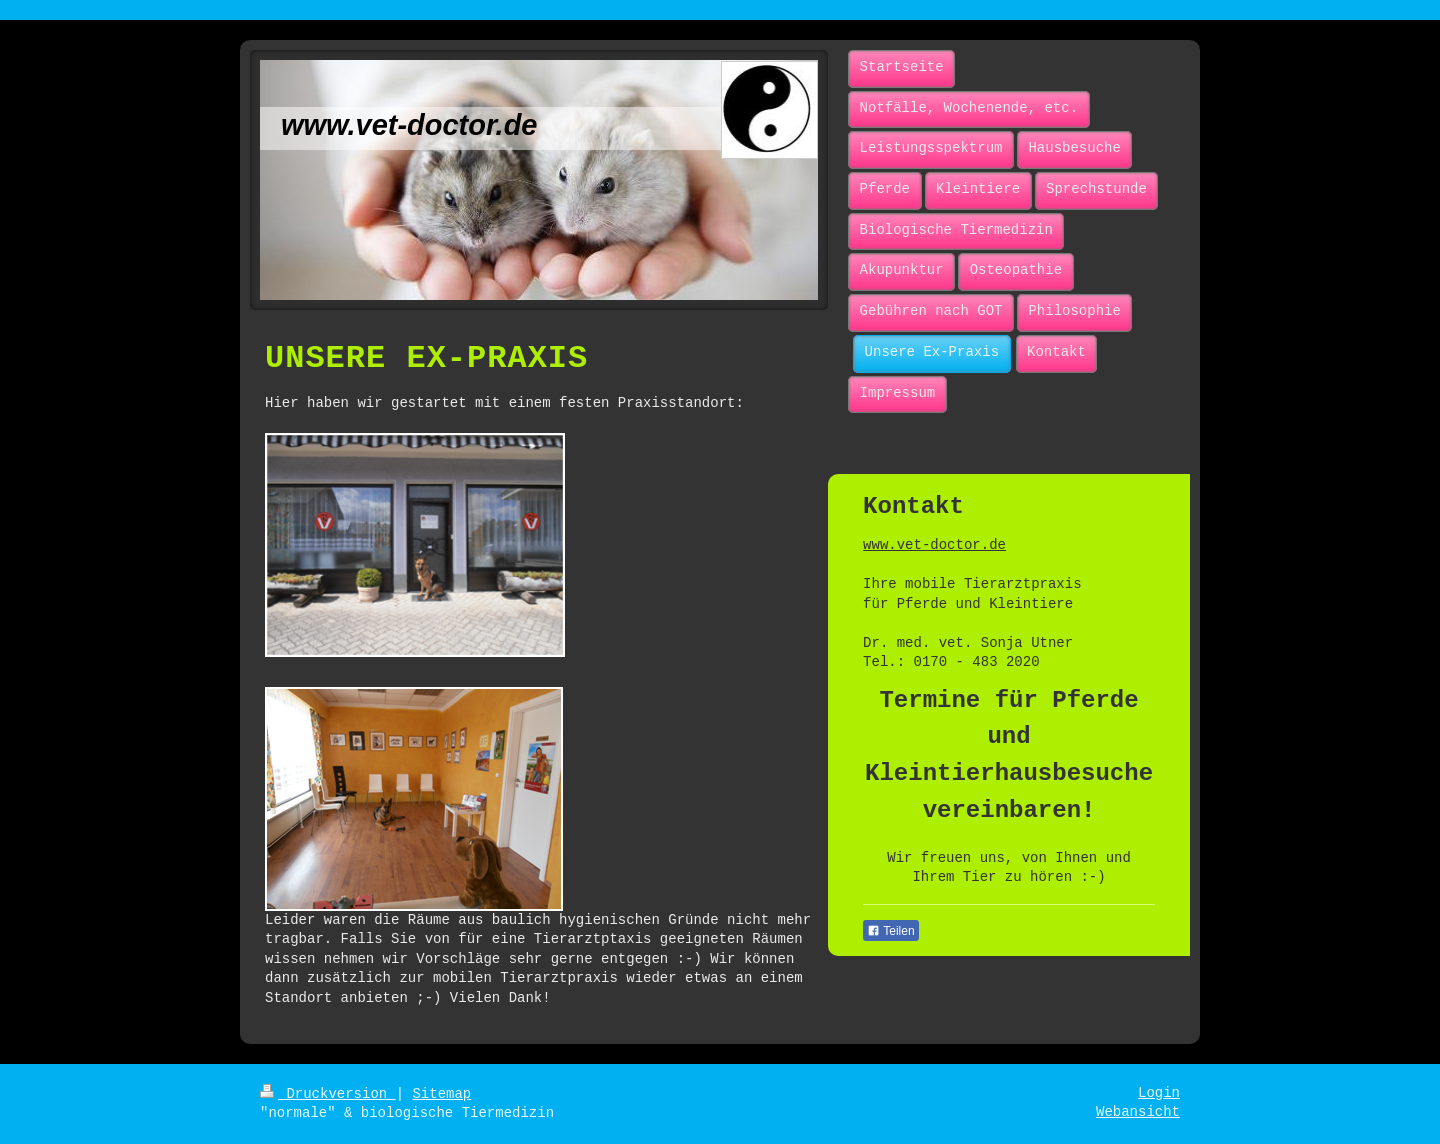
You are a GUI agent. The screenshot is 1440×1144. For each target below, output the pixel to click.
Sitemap (441, 1094)
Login (1159, 1093)
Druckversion (328, 1094)
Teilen (890, 931)
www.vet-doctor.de (934, 545)
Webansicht (1138, 1112)
